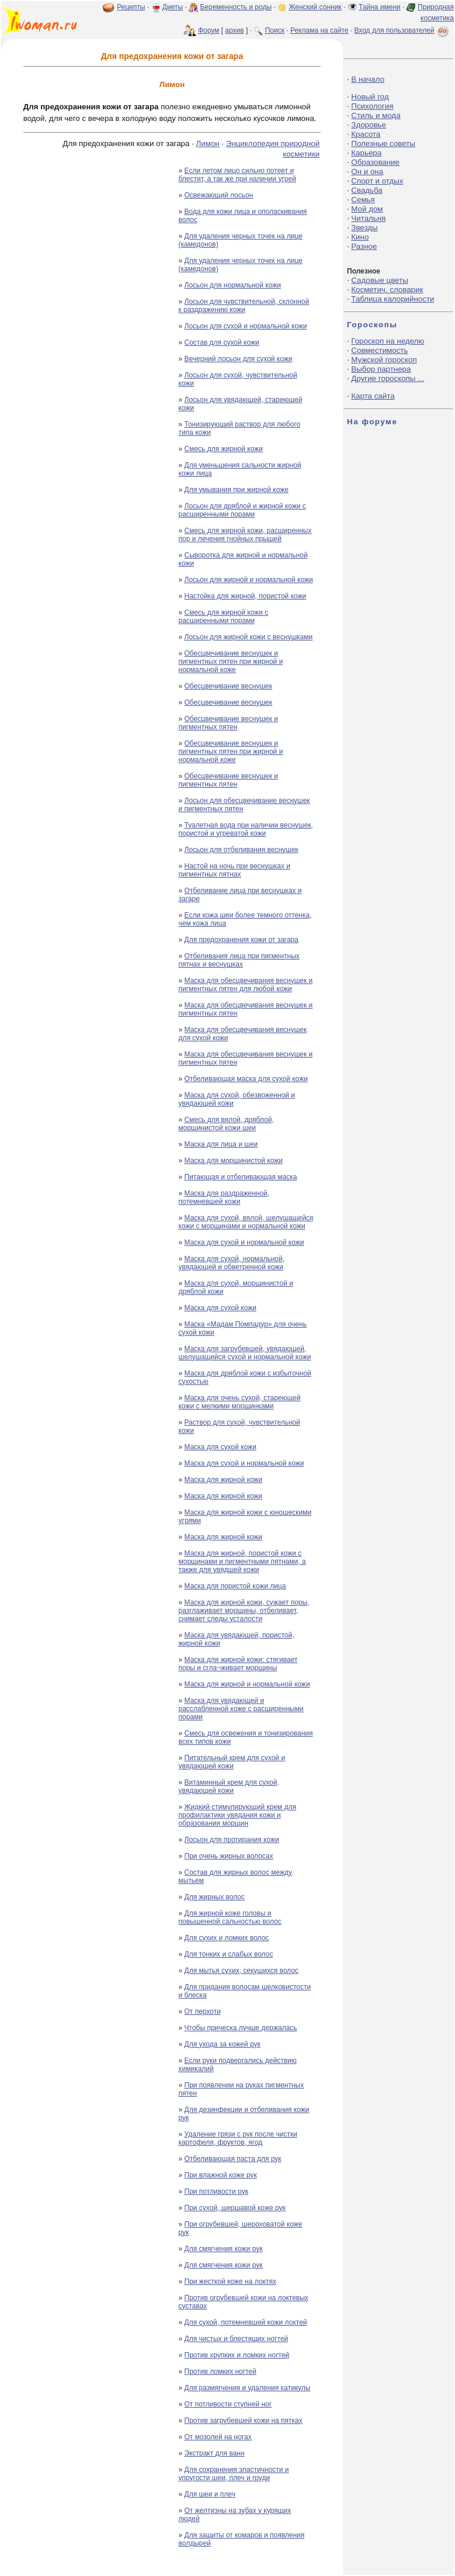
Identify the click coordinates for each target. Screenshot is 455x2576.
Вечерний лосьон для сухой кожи (239, 359)
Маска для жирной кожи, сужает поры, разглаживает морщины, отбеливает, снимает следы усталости (244, 1610)
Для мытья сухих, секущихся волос (242, 1970)
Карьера (366, 152)
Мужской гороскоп (383, 359)
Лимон (208, 143)
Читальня (368, 218)
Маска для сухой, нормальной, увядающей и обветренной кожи (232, 1263)
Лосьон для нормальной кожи (233, 285)
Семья (362, 199)
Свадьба (366, 190)
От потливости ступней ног (228, 2404)
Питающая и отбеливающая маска (241, 1177)
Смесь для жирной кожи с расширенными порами (224, 616)
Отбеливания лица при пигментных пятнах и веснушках (239, 960)
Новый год (369, 96)
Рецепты (131, 7)
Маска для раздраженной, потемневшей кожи (224, 1197)
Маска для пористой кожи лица (235, 1586)
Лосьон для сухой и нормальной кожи (246, 326)
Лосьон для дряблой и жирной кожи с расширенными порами (242, 510)
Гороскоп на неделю (387, 341)
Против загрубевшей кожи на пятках (244, 2420)
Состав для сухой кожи (222, 342)
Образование (375, 162)
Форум (208, 30)
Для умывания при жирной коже (237, 490)
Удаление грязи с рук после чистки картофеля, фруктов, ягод (238, 2138)
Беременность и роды (236, 7)
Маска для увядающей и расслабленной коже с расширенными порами (241, 1708)
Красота (365, 134)
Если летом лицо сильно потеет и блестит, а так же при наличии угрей (237, 175)
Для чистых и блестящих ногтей (237, 2339)
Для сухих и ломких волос (227, 1938)
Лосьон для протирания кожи (232, 1840)
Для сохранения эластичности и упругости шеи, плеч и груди (234, 2474)
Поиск (274, 30)
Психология (372, 106)
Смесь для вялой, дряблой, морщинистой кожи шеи (226, 1124)
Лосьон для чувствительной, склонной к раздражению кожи (244, 305)
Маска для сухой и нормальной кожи (244, 1242)
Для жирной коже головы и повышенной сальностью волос (230, 1917)
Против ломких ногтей (220, 2371)
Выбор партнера (381, 369)
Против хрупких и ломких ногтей (237, 2355)
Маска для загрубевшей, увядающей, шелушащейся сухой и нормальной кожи (245, 1353)
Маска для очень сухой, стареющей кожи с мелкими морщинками (240, 1402)
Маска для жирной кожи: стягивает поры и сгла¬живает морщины (238, 1664)
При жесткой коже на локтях (230, 2281)
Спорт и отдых (377, 180)
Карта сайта (372, 396)
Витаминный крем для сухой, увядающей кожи (229, 1786)
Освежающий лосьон (219, 195)
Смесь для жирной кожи (224, 449)
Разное (364, 246)
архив (234, 30)
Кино (360, 237)
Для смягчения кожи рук (224, 2249)
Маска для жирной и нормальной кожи (247, 1684)
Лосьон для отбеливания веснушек (241, 850)
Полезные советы (383, 143)
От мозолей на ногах (218, 2437)
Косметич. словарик (387, 289)
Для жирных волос (215, 1897)
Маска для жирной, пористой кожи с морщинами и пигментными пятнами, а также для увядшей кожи (242, 1561)
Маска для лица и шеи (221, 1144)
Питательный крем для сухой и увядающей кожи (232, 1762)
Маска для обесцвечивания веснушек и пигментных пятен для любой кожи (246, 985)
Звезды (364, 227)
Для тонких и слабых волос (229, 1954)
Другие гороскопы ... (387, 378)
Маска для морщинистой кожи (234, 1161)
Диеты (172, 7)
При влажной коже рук (221, 2175)
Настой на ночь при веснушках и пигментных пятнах (235, 870)
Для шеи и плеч (210, 2494)
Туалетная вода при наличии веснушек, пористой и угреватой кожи (246, 829)
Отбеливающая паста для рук (233, 2159)
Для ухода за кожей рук (223, 2044)
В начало (367, 79)
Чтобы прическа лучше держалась (241, 2028)
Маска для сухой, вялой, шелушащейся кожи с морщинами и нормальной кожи (246, 1222)
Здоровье (368, 124)
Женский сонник (315, 7)
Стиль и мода (375, 115)
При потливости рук (216, 2191)
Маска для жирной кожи (224, 1480)
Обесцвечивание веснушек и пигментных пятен (229, 723)
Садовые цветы (379, 280)
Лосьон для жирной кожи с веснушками (249, 637)
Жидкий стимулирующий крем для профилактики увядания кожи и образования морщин (238, 1815)
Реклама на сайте (319, 30)
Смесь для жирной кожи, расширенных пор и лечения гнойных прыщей (245, 535)
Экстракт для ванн (215, 2453)
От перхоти (203, 2011)
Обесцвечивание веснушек (228, 686)
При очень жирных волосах (229, 1856)
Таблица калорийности (392, 299)
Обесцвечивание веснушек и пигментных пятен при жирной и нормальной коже (231, 661)
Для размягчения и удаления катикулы (248, 2388)
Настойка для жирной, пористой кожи (246, 596)
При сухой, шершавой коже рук (235, 2208)
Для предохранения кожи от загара (241, 940)
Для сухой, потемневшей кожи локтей (246, 2322)
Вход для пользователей (402, 30)
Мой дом (367, 209)
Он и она (367, 171)
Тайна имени (380, 7)
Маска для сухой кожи (220, 1308)
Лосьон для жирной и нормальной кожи (249, 580)
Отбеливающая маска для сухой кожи (246, 1079)
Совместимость (379, 350)
